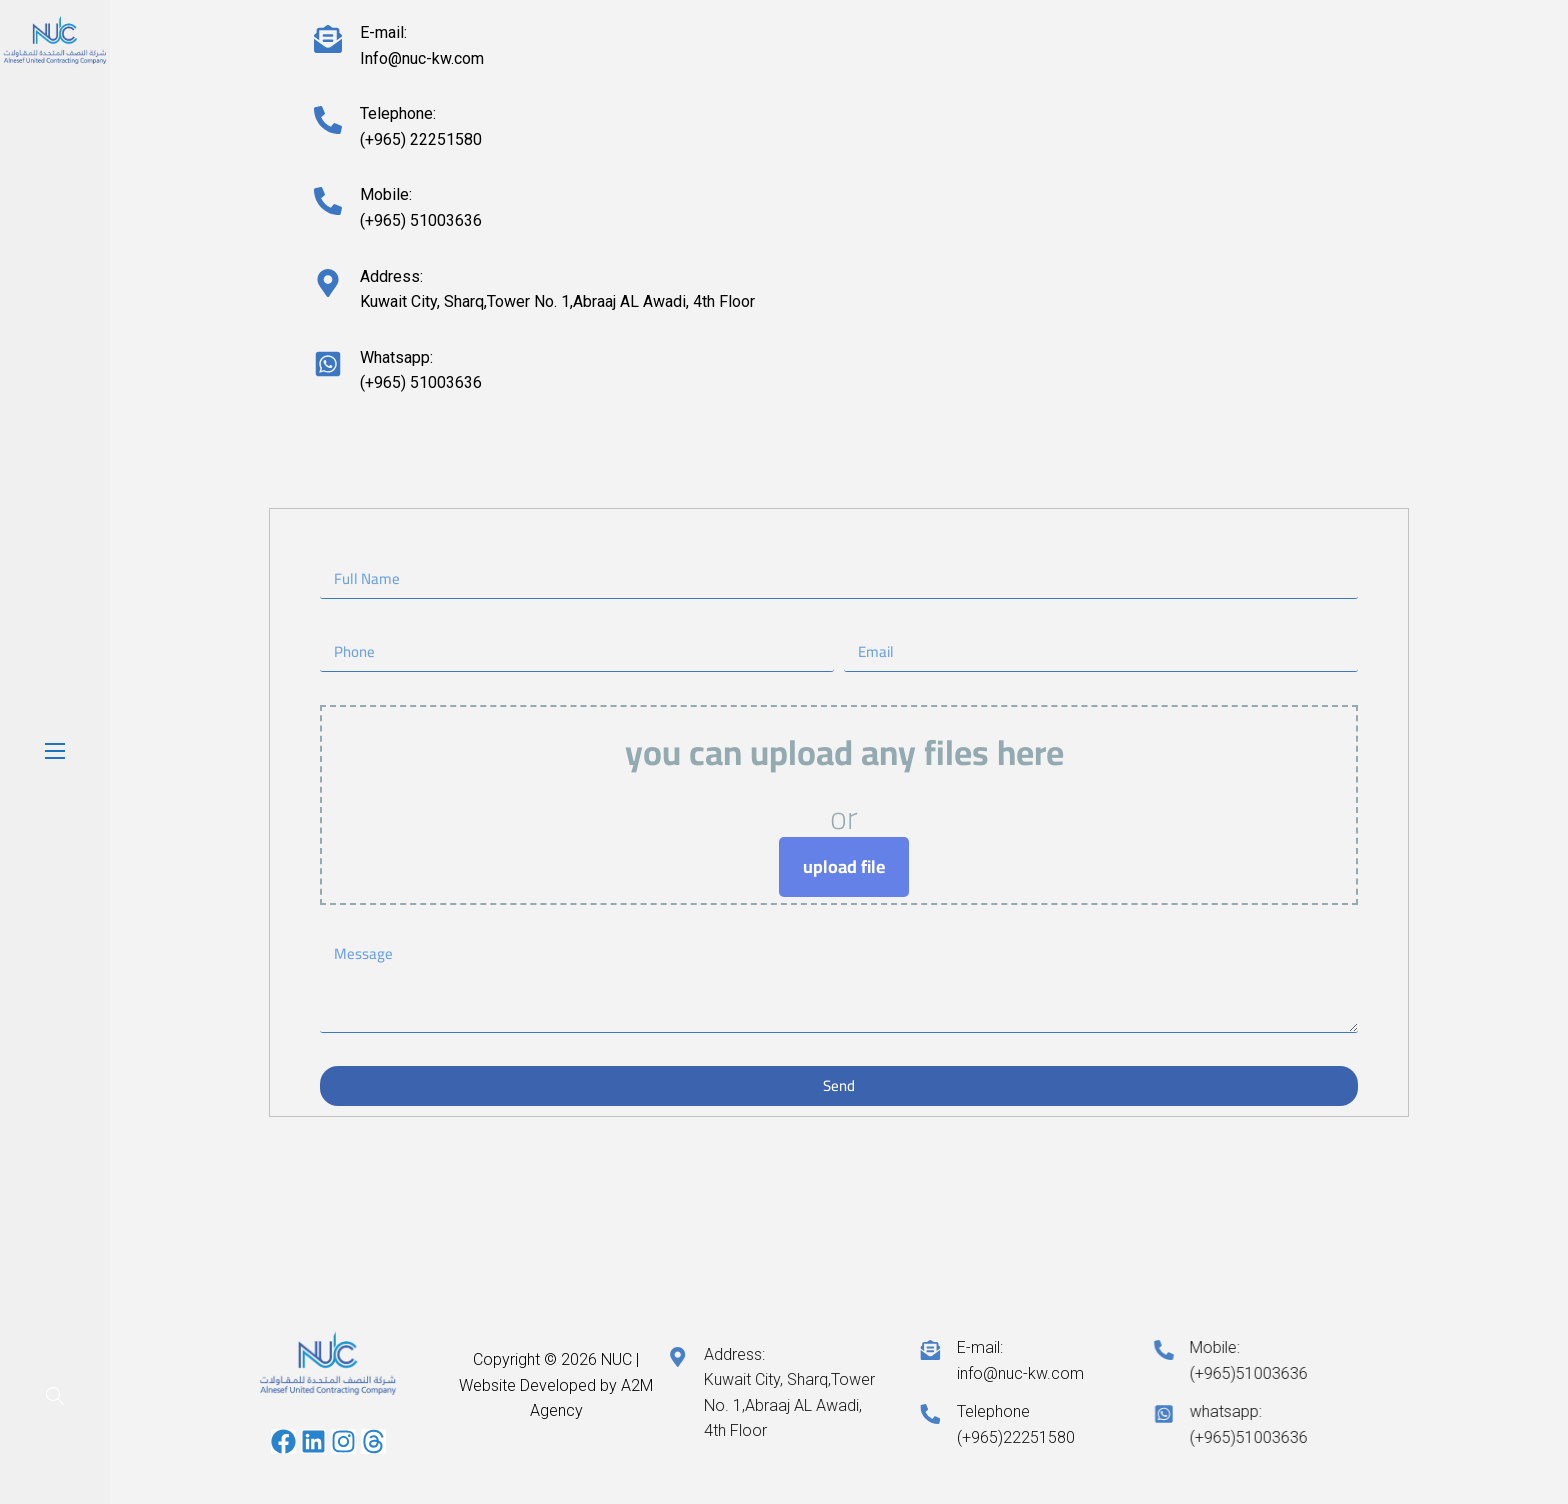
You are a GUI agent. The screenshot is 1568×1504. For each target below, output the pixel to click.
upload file (844, 866)
